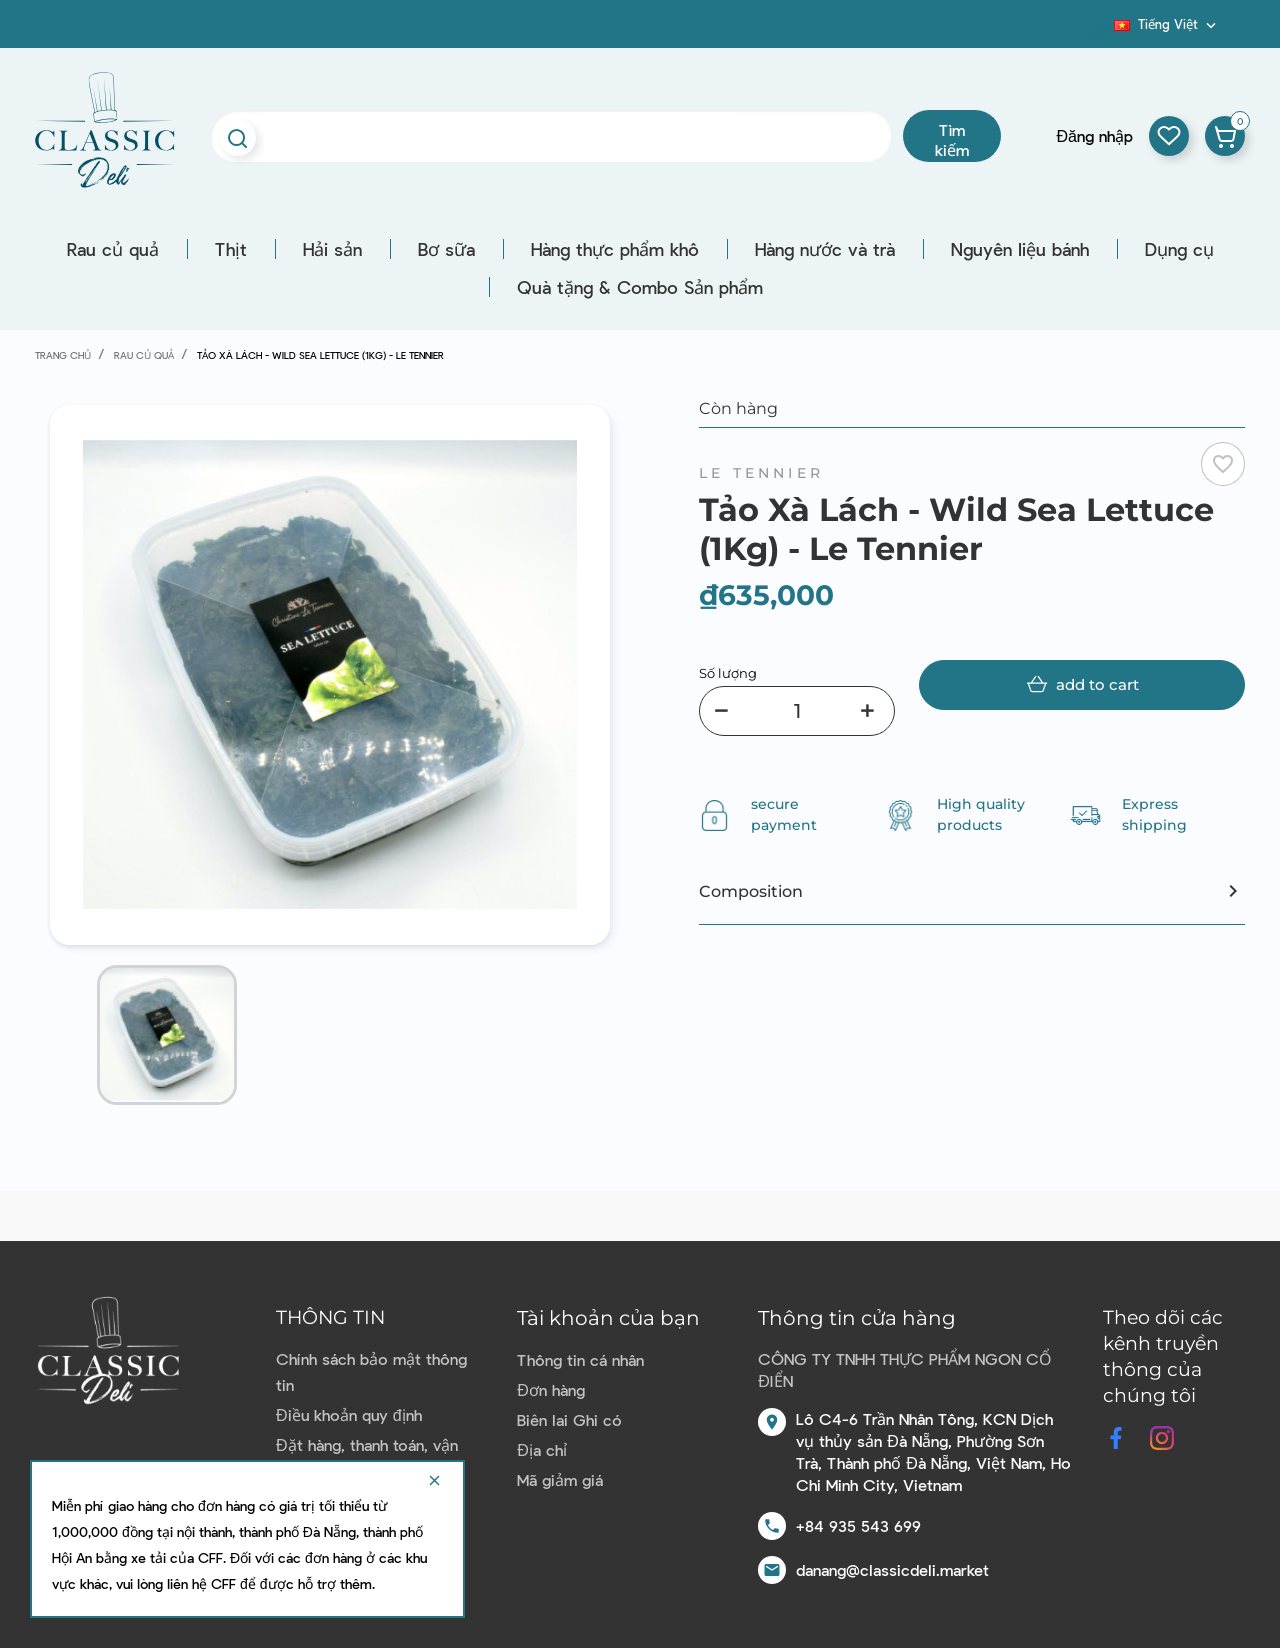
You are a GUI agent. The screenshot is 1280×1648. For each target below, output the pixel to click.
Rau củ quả (113, 249)
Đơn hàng (551, 1389)
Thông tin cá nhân (580, 1359)
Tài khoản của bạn (608, 1318)
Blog (1102, 31)
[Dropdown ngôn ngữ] (1167, 24)
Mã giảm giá (560, 1479)
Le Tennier (761, 473)
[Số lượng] (797, 711)
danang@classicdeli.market (892, 1569)
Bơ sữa (446, 249)
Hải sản (332, 249)
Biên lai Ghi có (569, 1419)
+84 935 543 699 (858, 1525)
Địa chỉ (542, 1449)
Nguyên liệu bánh (1020, 249)
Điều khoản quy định (348, 1414)
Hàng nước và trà (825, 249)
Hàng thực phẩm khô (615, 249)
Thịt (231, 249)
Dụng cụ (1179, 249)
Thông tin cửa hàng (857, 1318)
